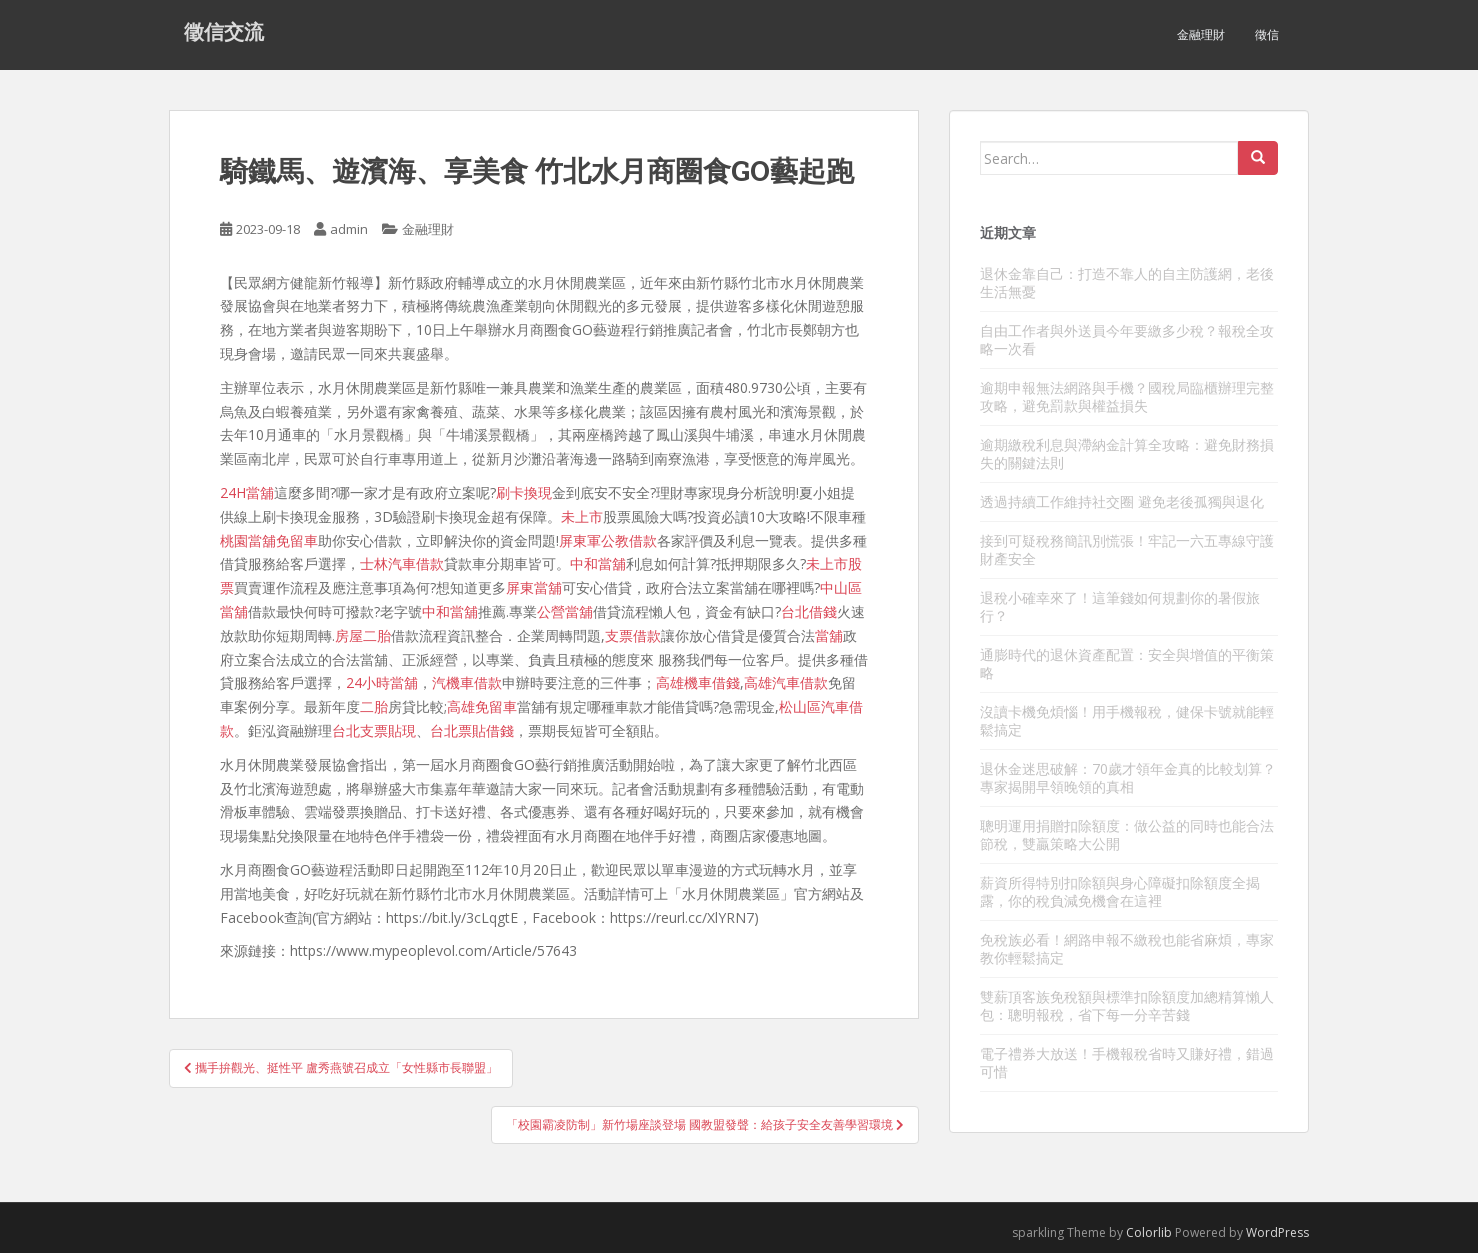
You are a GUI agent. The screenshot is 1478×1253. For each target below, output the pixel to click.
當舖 (829, 635)
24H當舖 (247, 492)
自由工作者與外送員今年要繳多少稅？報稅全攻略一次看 (1127, 339)
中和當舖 (598, 563)
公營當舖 (565, 611)
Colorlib (1149, 1232)
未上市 (582, 516)
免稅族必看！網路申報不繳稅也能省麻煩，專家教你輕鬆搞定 (1127, 948)
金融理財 (1201, 34)
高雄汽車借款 (786, 682)
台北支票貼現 (374, 730)
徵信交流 (224, 35)
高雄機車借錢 (698, 682)
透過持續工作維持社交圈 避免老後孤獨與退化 (1122, 501)
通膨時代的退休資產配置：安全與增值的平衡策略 (1127, 663)
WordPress (1277, 1232)
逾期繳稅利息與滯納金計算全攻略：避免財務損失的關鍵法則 (1127, 453)
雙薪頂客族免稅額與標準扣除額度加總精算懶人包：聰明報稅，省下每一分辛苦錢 (1127, 1005)
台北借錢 (809, 611)
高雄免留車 (482, 706)
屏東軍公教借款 (608, 540)
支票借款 (633, 635)
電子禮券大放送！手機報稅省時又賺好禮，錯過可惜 (1127, 1062)
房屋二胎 (363, 635)
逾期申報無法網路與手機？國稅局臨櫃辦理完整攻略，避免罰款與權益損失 (1127, 396)
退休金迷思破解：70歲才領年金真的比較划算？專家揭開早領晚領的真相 (1128, 777)
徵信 (1267, 34)
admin (349, 229)
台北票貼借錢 (472, 730)
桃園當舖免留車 (269, 540)
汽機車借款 (467, 682)
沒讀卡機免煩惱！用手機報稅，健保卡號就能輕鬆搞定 (1127, 720)
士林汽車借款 (402, 563)
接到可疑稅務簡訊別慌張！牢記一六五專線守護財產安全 (1127, 549)
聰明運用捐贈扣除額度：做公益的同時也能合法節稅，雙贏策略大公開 (1127, 834)
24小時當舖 (382, 682)
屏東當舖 (534, 587)
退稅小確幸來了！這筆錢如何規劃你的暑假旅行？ (1120, 606)
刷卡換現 (524, 492)
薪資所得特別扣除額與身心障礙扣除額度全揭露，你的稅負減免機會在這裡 (1120, 891)
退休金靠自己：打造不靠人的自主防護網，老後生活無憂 (1127, 282)
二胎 (374, 706)
